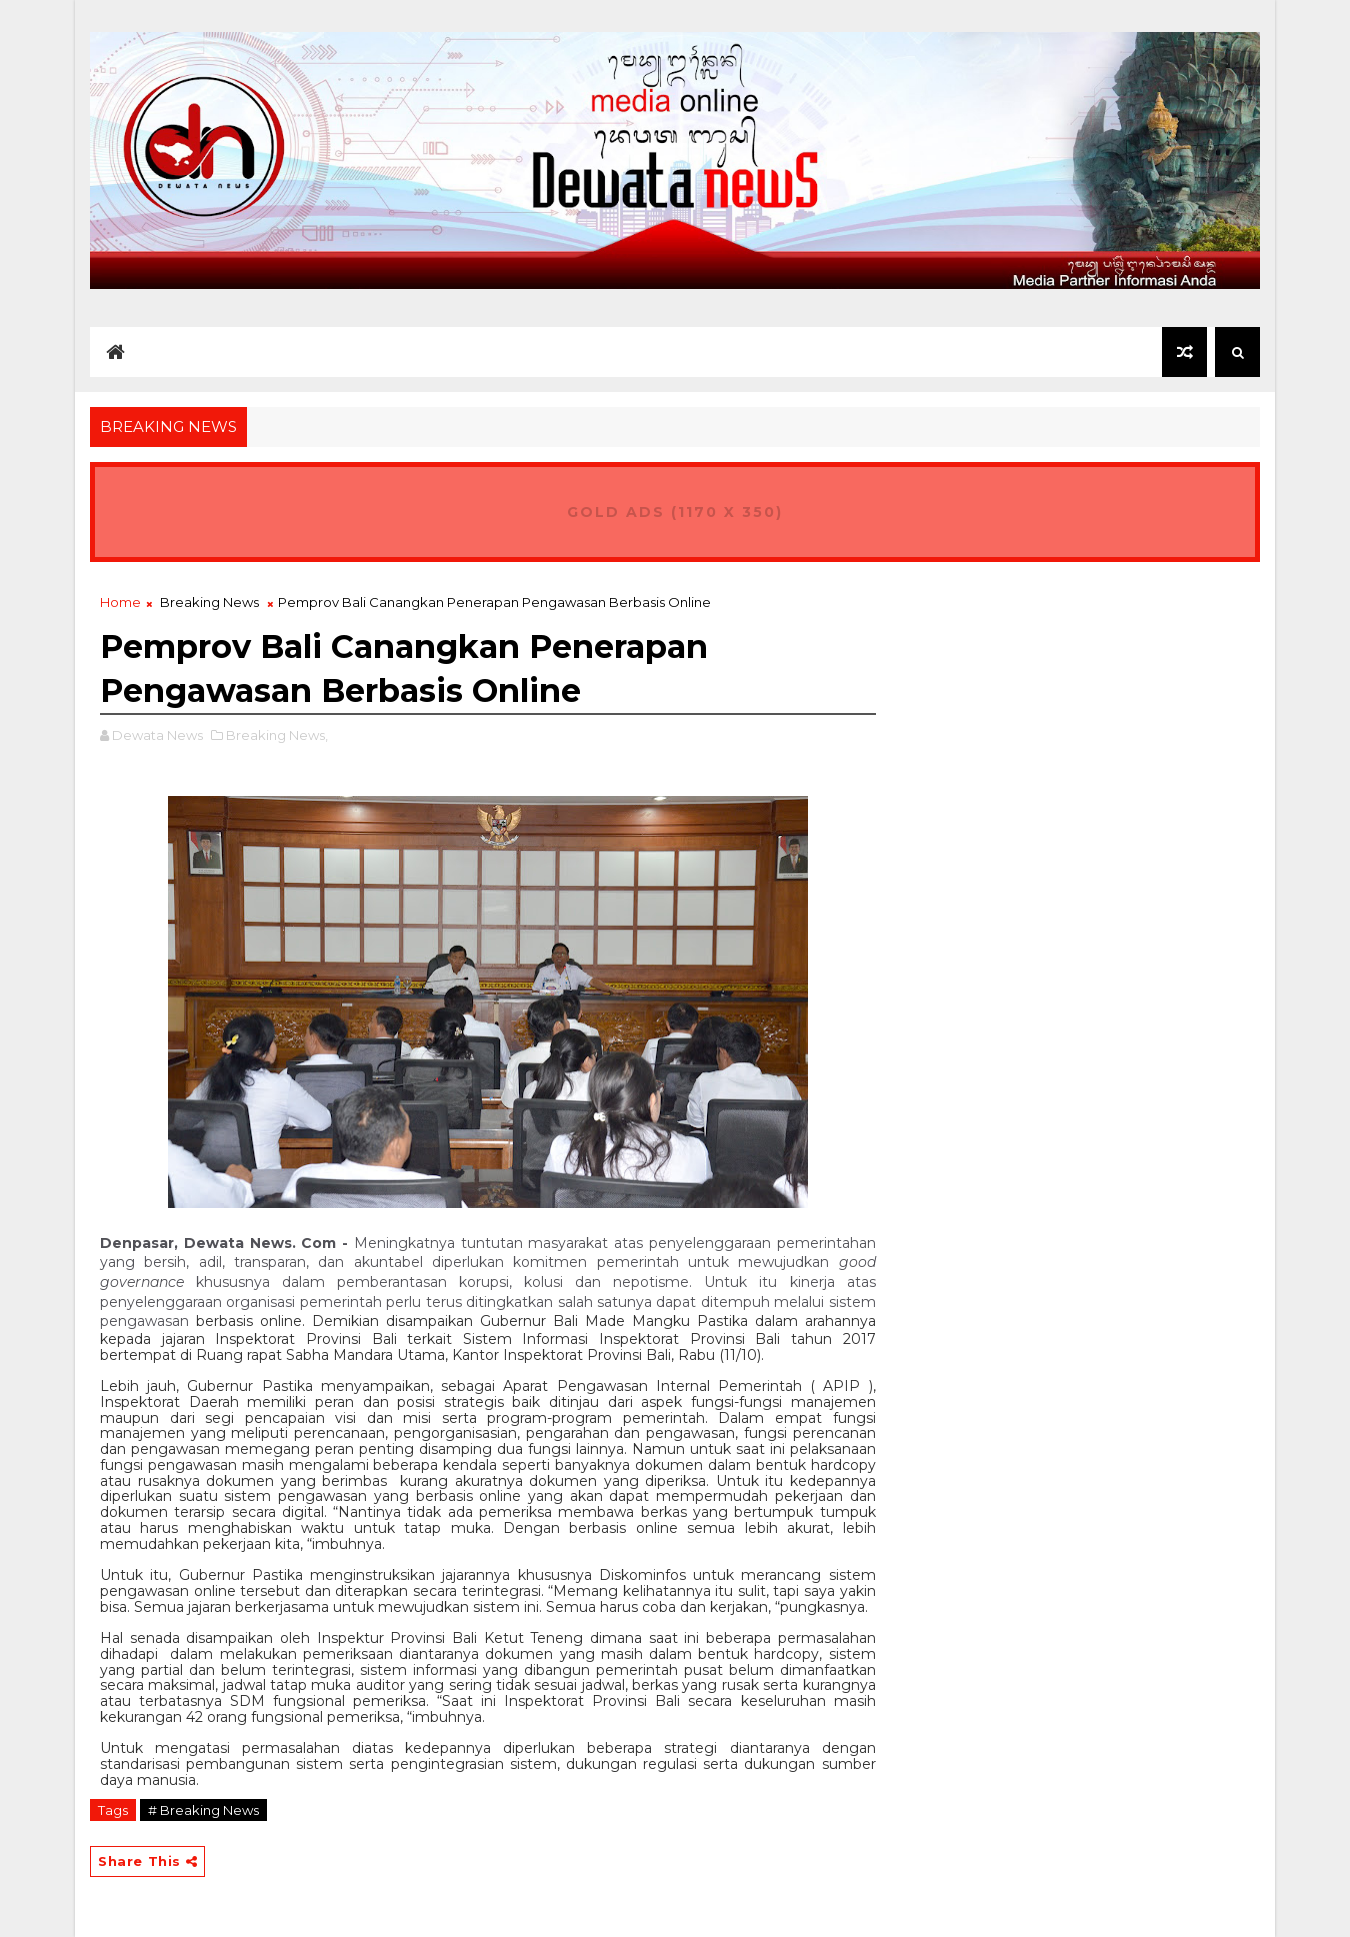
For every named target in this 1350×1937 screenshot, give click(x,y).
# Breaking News (203, 1810)
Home (120, 602)
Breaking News (209, 602)
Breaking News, (277, 735)
